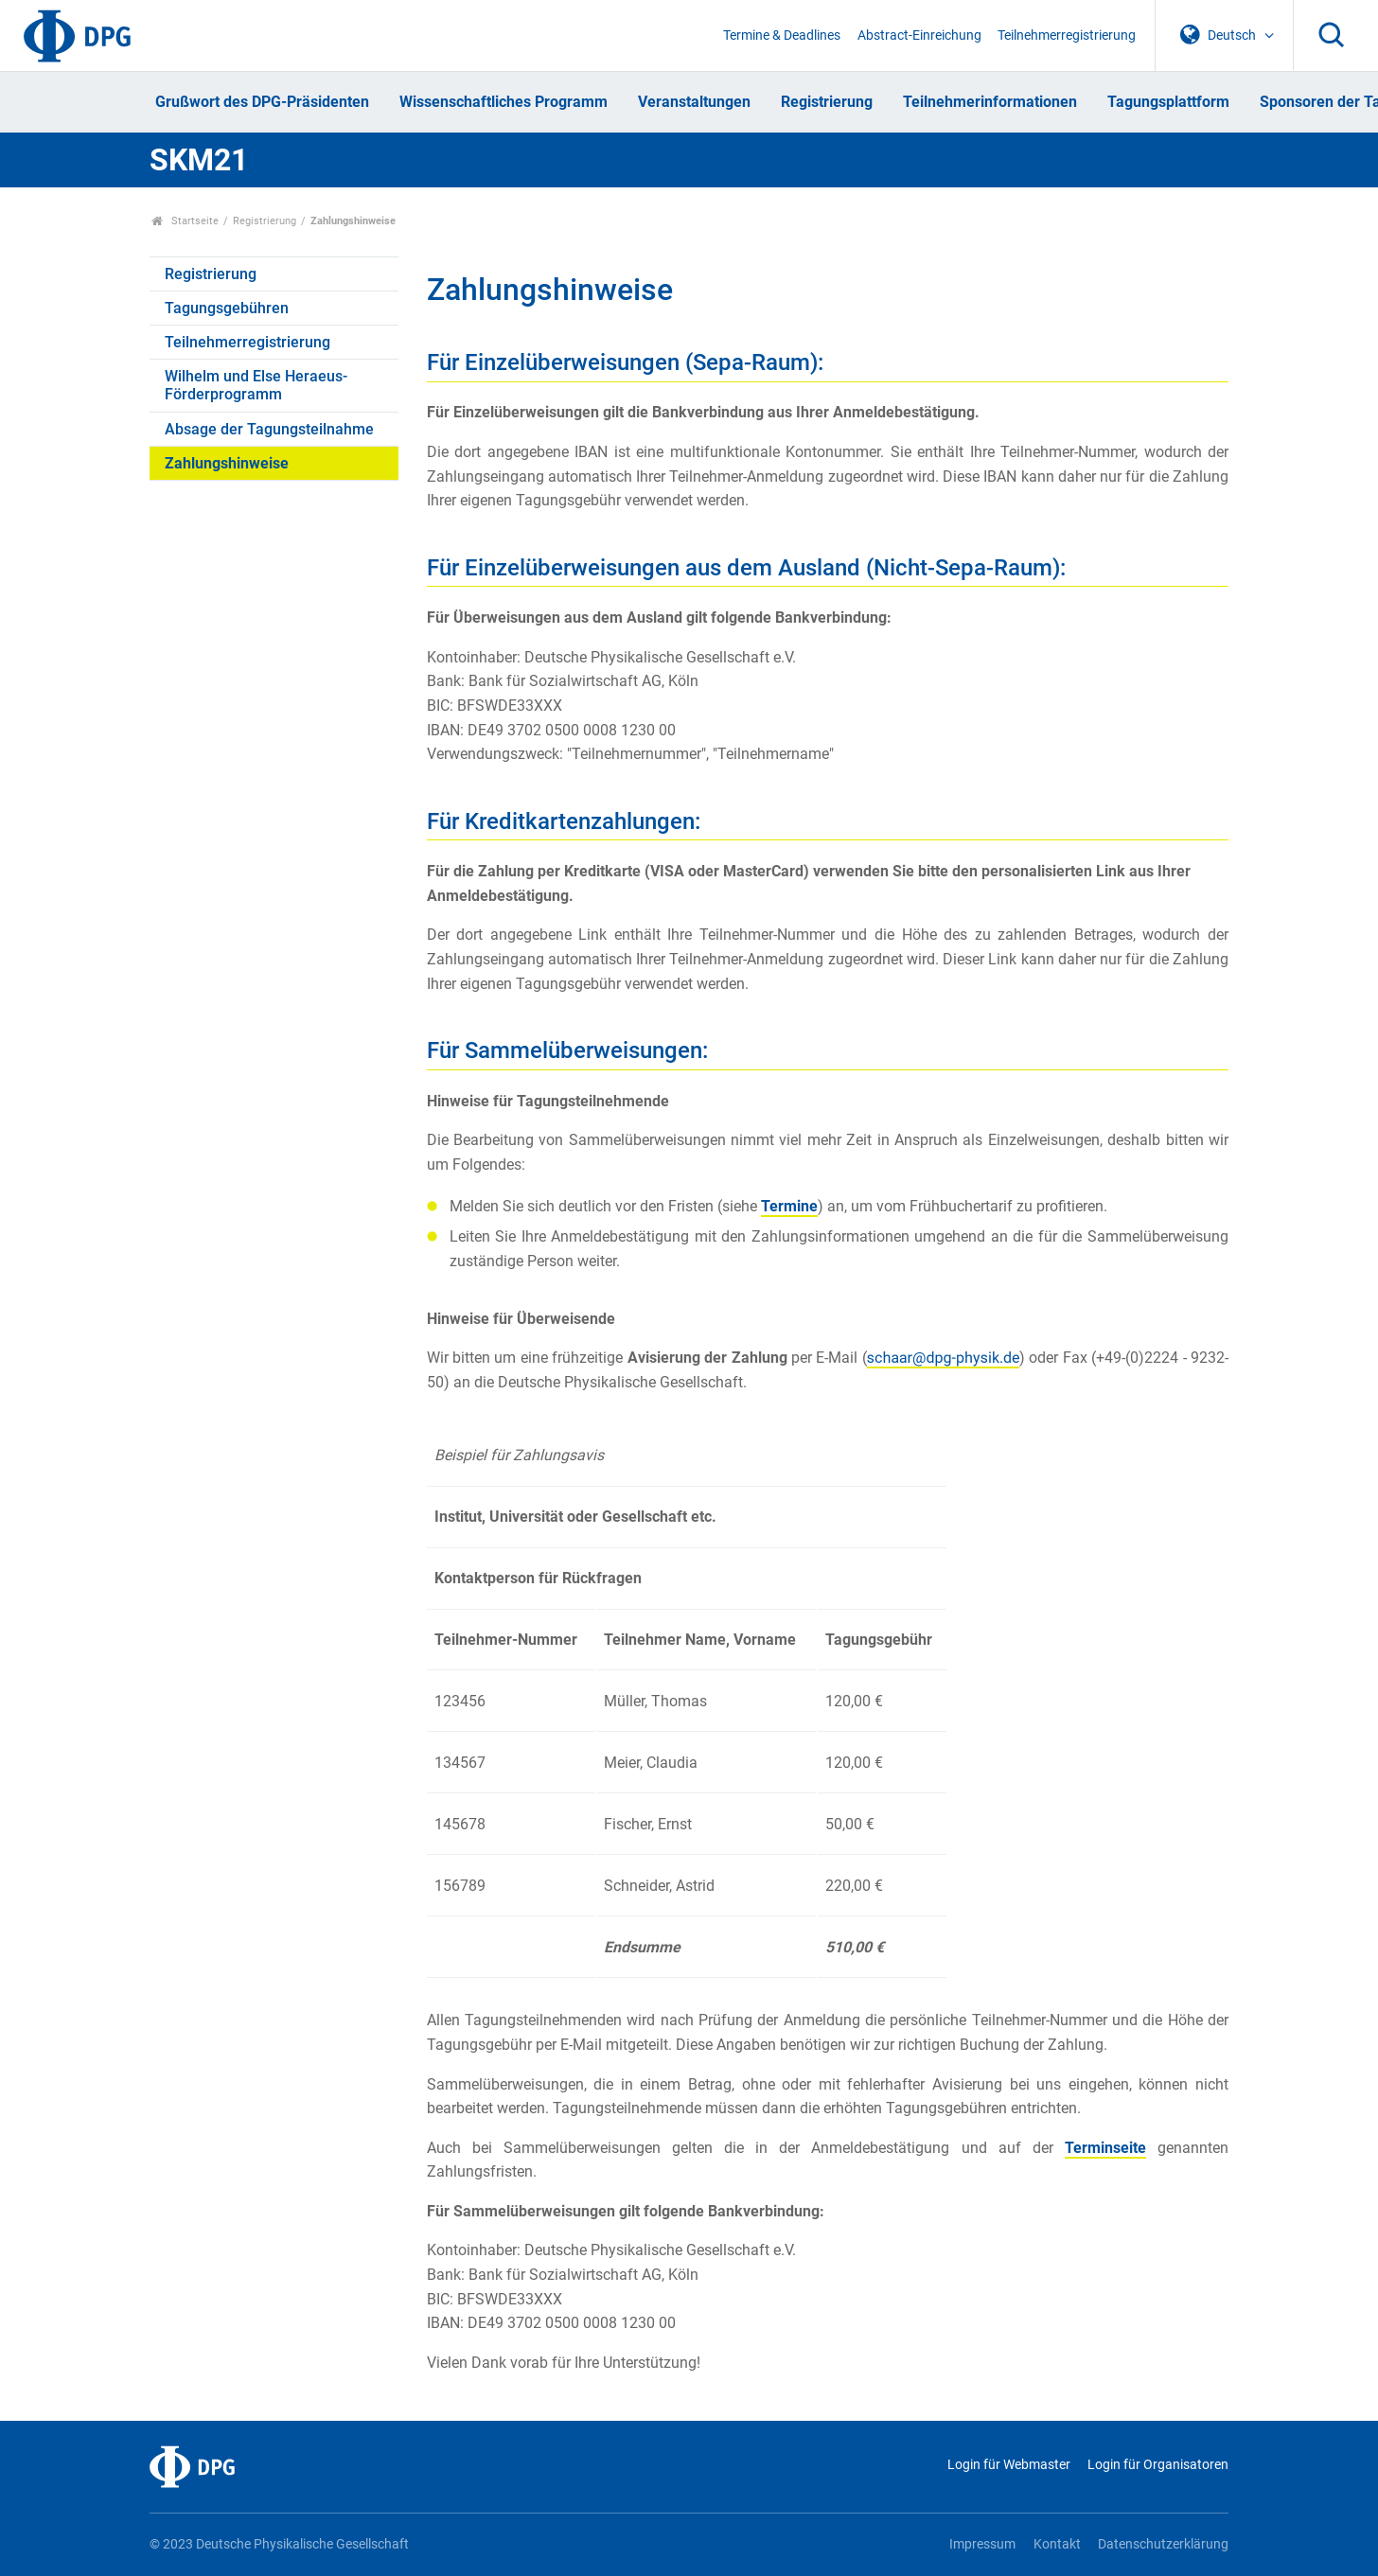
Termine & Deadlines (781, 35)
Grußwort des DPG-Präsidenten (262, 102)
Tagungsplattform (1168, 102)
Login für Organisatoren (1157, 2465)
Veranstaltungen (694, 102)
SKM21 (199, 160)
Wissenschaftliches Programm (503, 102)
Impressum (982, 2544)
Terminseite (1105, 2148)
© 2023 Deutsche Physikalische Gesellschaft (279, 2544)
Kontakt (1057, 2544)
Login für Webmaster (1008, 2465)
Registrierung (827, 102)
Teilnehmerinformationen (990, 102)
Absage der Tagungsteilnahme (269, 429)
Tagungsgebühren (227, 308)
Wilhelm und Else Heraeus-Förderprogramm (256, 385)
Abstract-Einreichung (919, 35)
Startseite (185, 221)
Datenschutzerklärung (1163, 2544)
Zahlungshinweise (227, 463)
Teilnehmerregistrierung (1067, 35)
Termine (789, 1206)
